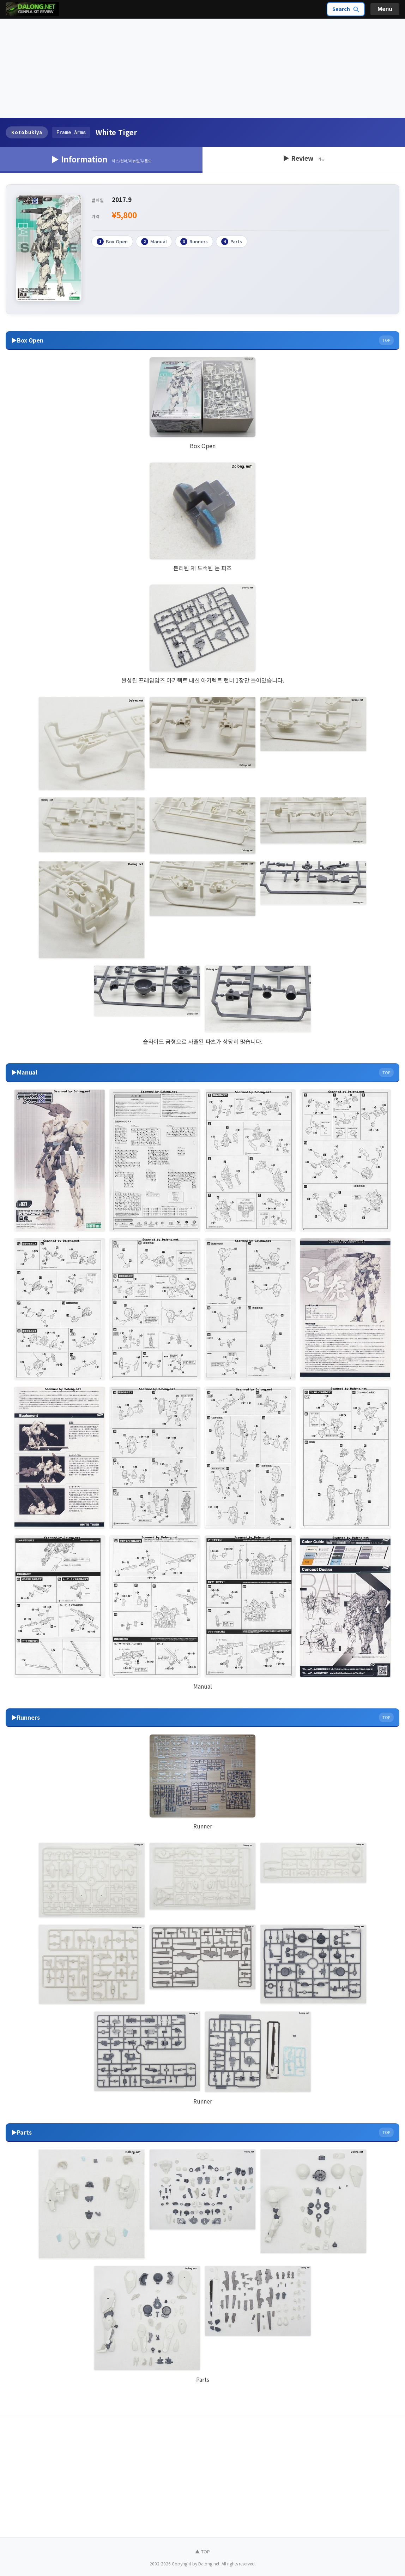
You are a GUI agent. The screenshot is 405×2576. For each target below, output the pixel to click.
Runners (194, 241)
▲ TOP (202, 2551)
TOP (386, 340)
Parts (231, 241)
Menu (384, 9)
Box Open (112, 241)
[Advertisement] (202, 68)
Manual (154, 241)
